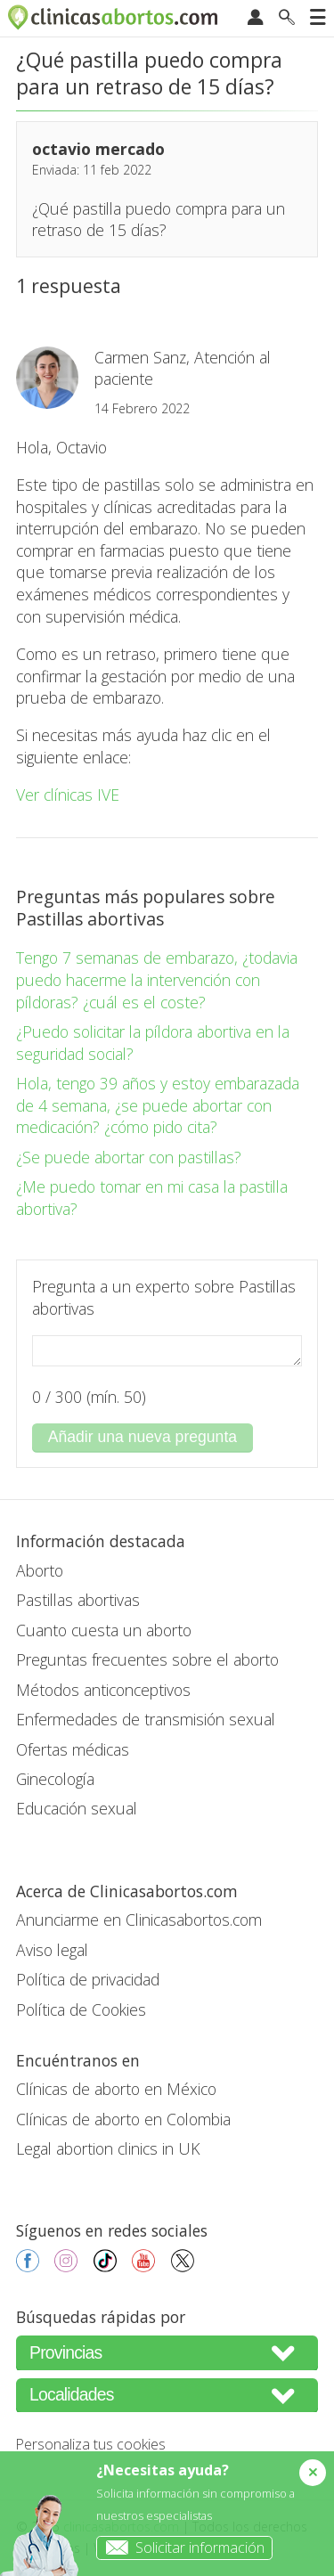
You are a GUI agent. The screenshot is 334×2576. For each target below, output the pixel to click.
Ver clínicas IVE (67, 794)
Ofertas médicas (72, 1749)
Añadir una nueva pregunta (142, 1437)
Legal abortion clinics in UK (108, 2148)
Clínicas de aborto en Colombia (123, 2119)
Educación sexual (76, 1808)
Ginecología (55, 1778)
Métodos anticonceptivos (103, 1689)
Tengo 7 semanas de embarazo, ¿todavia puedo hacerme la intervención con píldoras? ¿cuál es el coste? (156, 979)
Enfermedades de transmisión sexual (145, 1719)
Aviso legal (52, 1950)
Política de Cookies (81, 2009)
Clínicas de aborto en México (116, 2088)
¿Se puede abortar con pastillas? (128, 1157)
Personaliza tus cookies (91, 2444)
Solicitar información (181, 2547)
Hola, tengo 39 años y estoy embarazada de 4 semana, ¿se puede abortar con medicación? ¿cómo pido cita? (157, 1104)
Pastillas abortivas (78, 1599)
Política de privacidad (87, 1979)
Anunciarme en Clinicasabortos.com (139, 1919)
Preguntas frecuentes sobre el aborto (147, 1659)
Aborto (39, 1570)
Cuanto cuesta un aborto (103, 1630)
